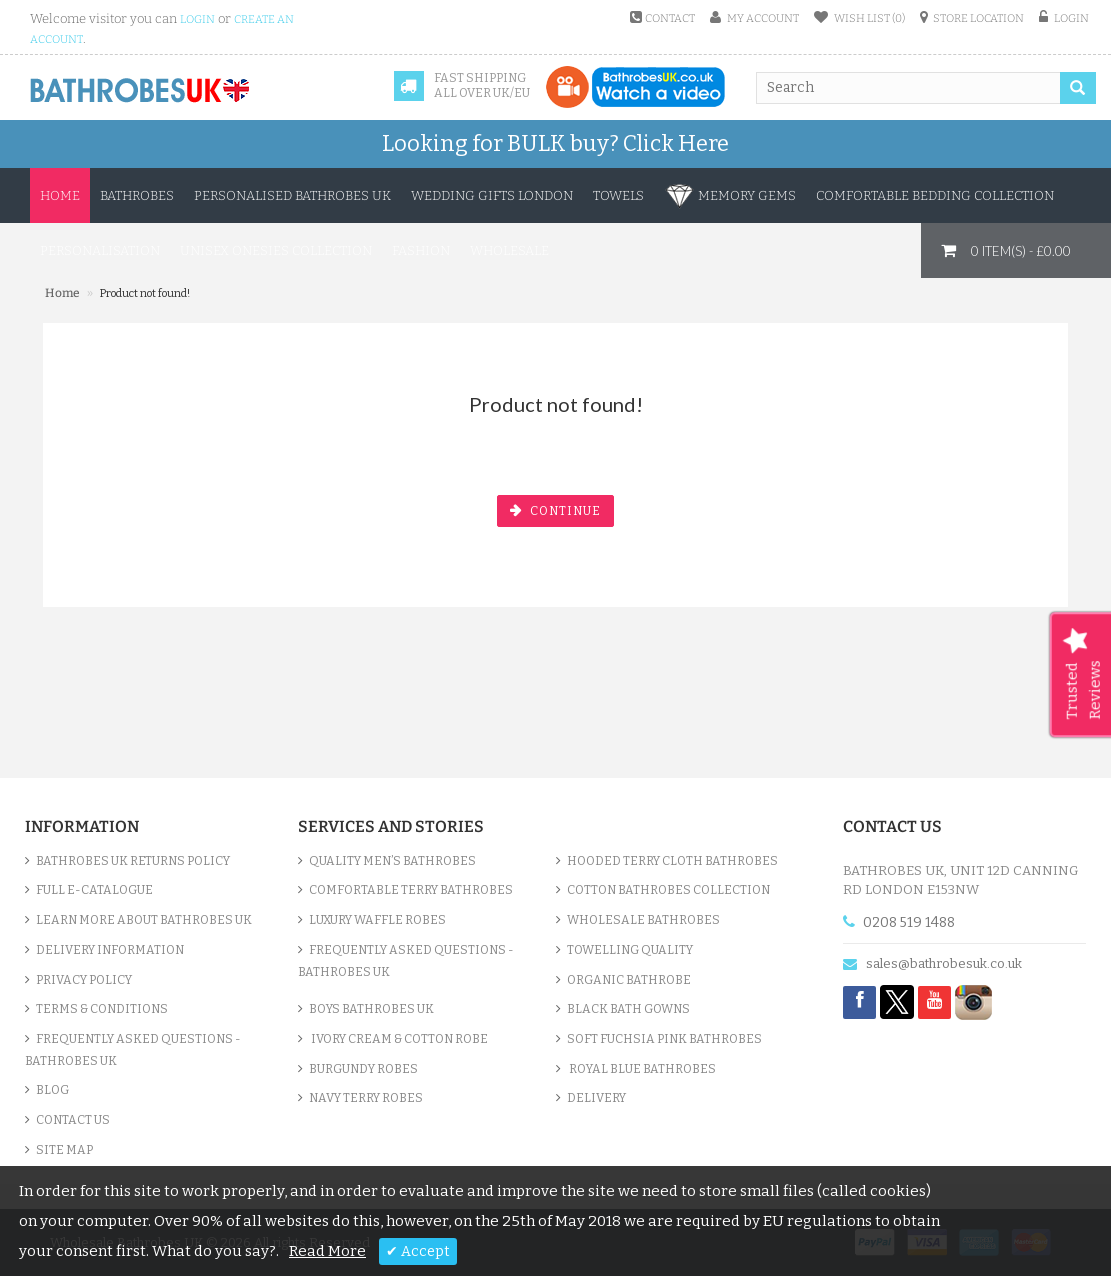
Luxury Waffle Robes (377, 920)
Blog (52, 1090)
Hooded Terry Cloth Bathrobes (672, 861)
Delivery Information (110, 950)
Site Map (64, 1150)
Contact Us (73, 1120)
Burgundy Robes (363, 1069)
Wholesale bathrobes (643, 920)
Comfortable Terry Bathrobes (411, 890)
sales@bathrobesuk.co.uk (944, 963)
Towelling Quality (630, 950)
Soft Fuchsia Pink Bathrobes (664, 1039)
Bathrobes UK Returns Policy (133, 861)
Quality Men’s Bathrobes (392, 861)
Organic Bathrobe (629, 980)
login (197, 19)
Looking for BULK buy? (555, 143)
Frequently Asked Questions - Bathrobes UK (133, 1050)
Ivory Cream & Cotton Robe (398, 1039)
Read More (327, 1251)
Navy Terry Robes (366, 1098)
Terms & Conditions (102, 1009)
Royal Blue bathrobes (641, 1069)
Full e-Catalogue (94, 890)
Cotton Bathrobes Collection (668, 890)
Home (60, 195)
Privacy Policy (84, 980)
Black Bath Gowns (628, 1009)
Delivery (596, 1098)
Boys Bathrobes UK (371, 1009)
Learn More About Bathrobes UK (144, 920)
